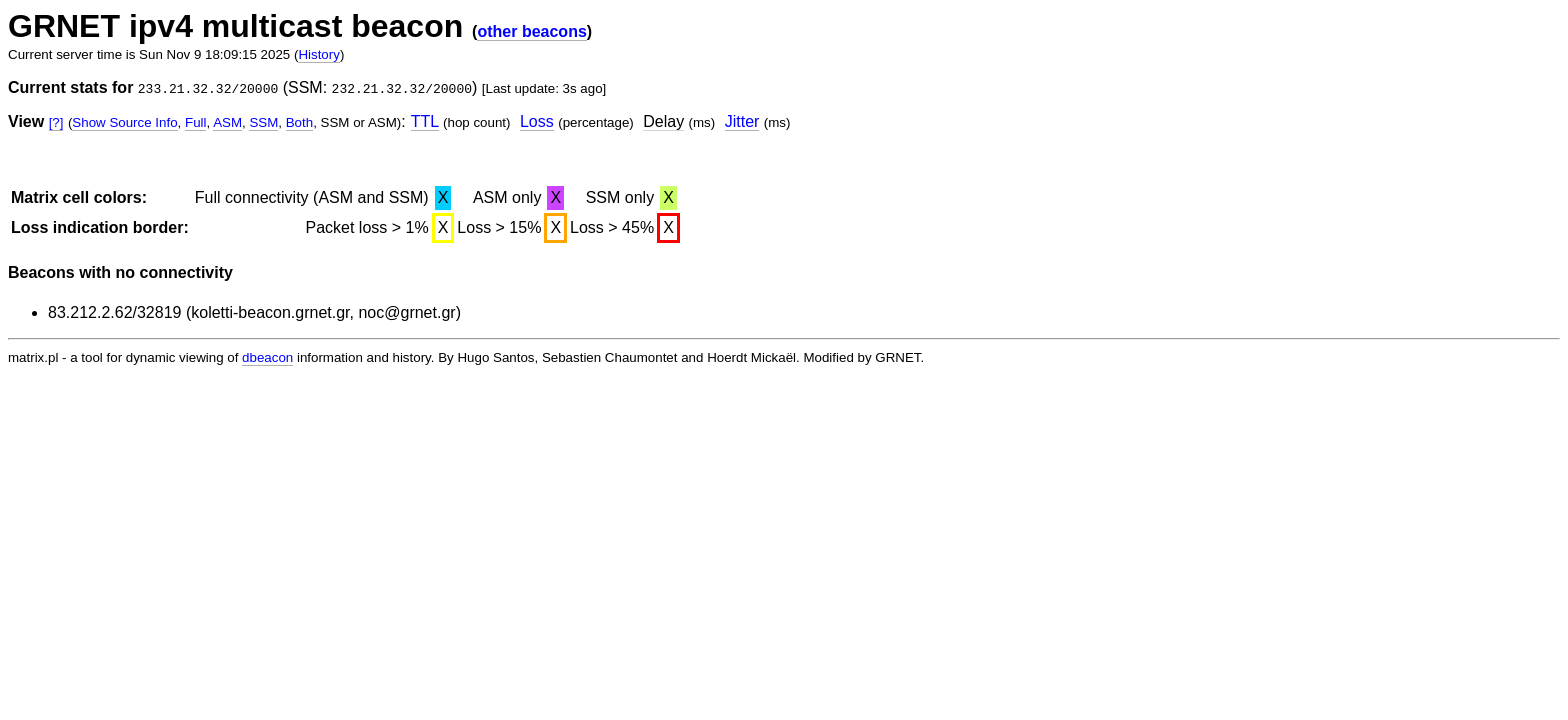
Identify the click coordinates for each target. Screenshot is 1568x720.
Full (195, 122)
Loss (537, 121)
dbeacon (267, 357)
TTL (425, 121)
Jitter (742, 121)
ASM (227, 122)
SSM (263, 122)
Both (299, 122)
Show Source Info (124, 122)
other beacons (531, 31)
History (318, 54)
